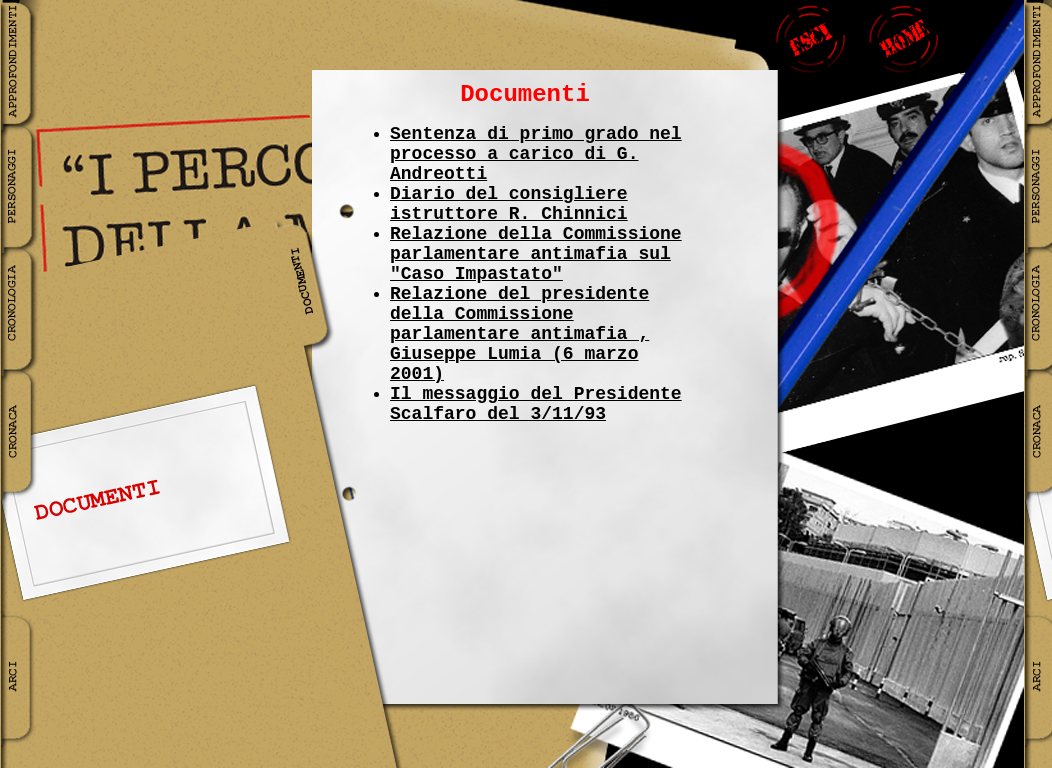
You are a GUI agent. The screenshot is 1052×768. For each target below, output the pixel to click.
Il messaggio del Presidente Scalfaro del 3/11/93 (536, 404)
